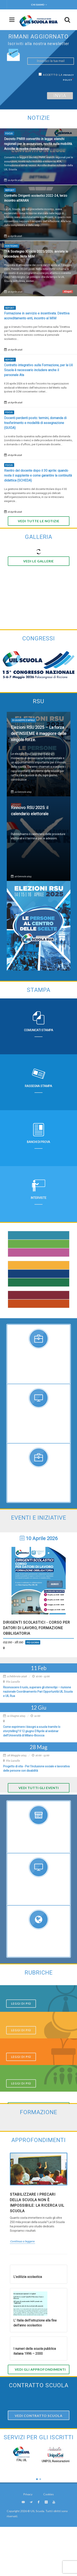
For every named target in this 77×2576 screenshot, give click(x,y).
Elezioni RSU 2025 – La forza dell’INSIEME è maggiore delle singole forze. (38, 733)
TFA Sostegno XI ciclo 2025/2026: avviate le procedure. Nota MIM (36, 254)
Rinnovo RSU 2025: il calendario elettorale (29, 810)
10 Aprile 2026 (38, 1538)
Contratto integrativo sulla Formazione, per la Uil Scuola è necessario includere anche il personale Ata (38, 370)
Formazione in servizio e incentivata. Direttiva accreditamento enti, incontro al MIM (36, 315)
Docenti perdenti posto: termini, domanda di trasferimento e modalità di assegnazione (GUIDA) (35, 423)
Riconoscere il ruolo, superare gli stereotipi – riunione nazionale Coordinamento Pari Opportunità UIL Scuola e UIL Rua (38, 1692)
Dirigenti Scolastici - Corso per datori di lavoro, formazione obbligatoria (36, 1628)
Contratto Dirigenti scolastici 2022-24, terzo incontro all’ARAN (35, 198)
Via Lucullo (11, 1681)
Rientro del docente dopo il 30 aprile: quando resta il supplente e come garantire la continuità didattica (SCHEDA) (38, 475)
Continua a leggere (22, 2290)
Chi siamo (39, 4)
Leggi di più (21, 2016)
